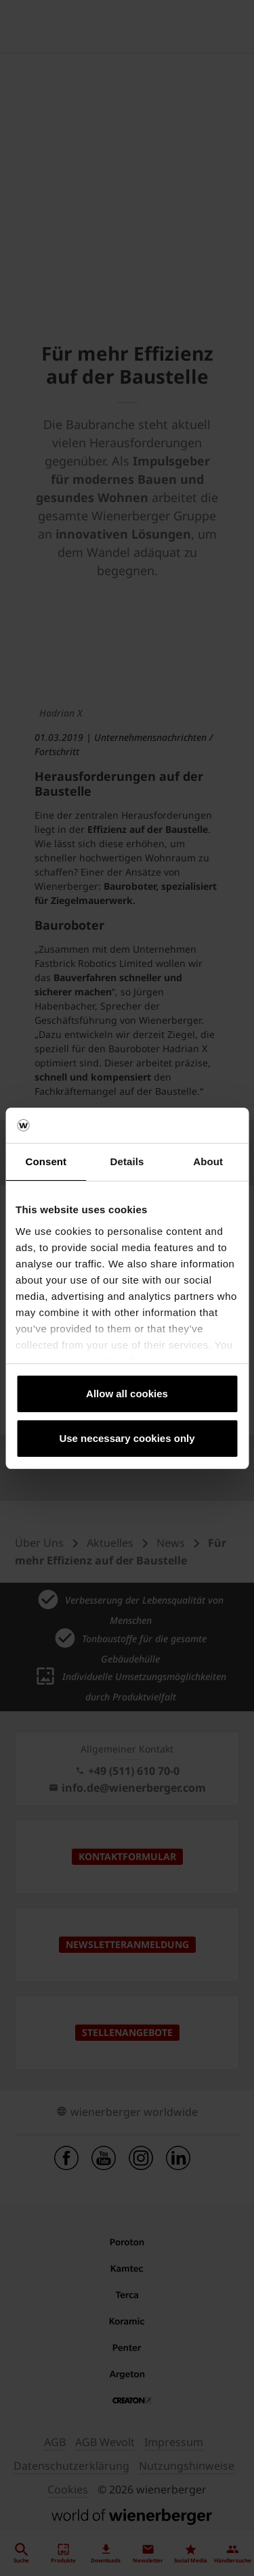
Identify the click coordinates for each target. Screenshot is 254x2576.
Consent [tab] (45, 1161)
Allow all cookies (127, 1393)
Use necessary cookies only (126, 1438)
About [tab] (208, 1161)
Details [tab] (127, 1161)
